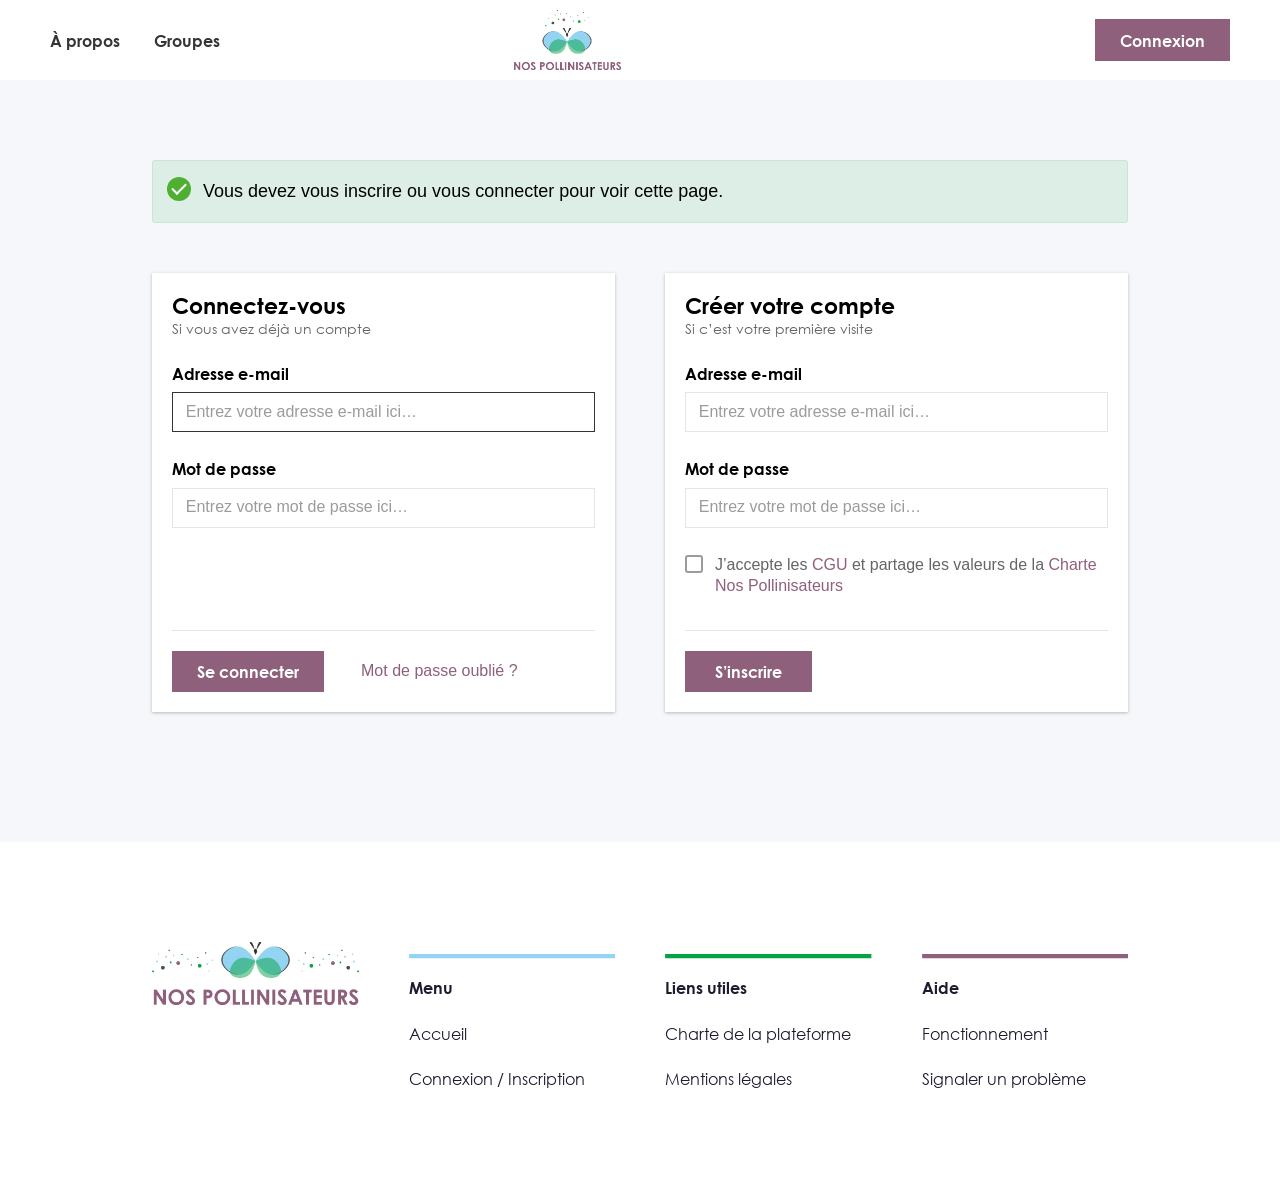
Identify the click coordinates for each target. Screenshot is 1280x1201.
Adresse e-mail (230, 373)
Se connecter (248, 671)
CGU (832, 564)
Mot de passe (224, 468)
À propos (85, 40)
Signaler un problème (1004, 1078)
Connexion (1162, 40)
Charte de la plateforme (758, 1033)
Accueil (438, 1033)
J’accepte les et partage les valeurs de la (906, 575)
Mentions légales (728, 1078)
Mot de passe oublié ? (439, 670)
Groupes (187, 40)
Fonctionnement (985, 1033)
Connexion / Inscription (497, 1078)
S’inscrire (748, 671)
